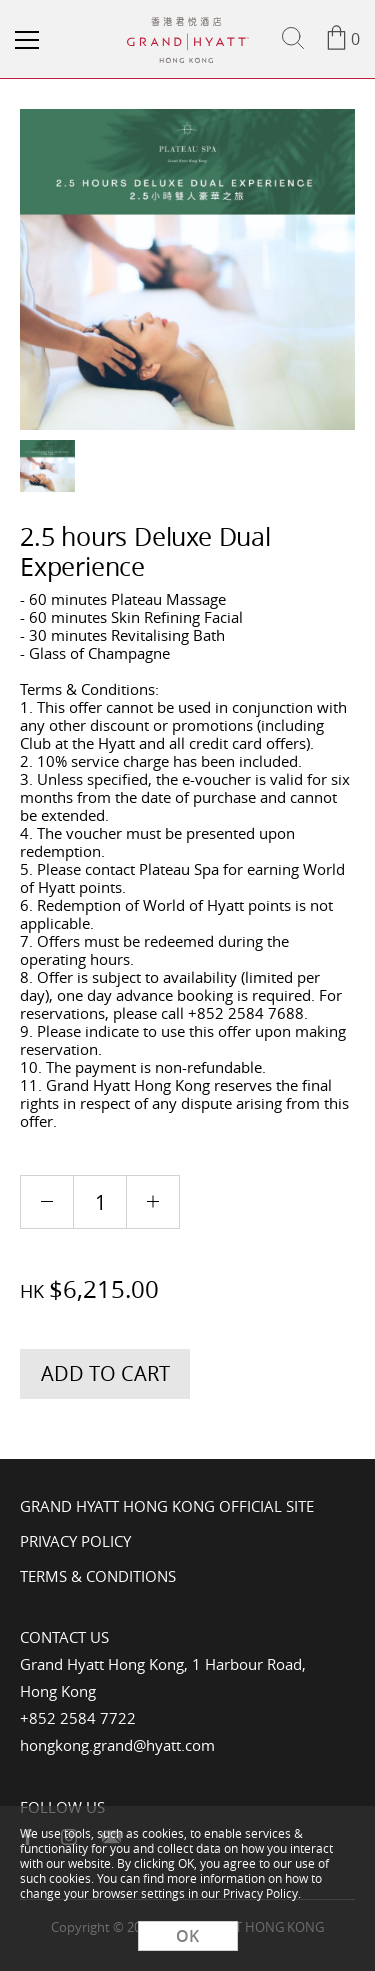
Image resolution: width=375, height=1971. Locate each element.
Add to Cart (105, 1373)
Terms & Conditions (98, 1576)
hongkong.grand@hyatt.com (117, 1745)
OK (187, 1936)
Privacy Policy (75, 1541)
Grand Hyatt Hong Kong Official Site (167, 1506)
